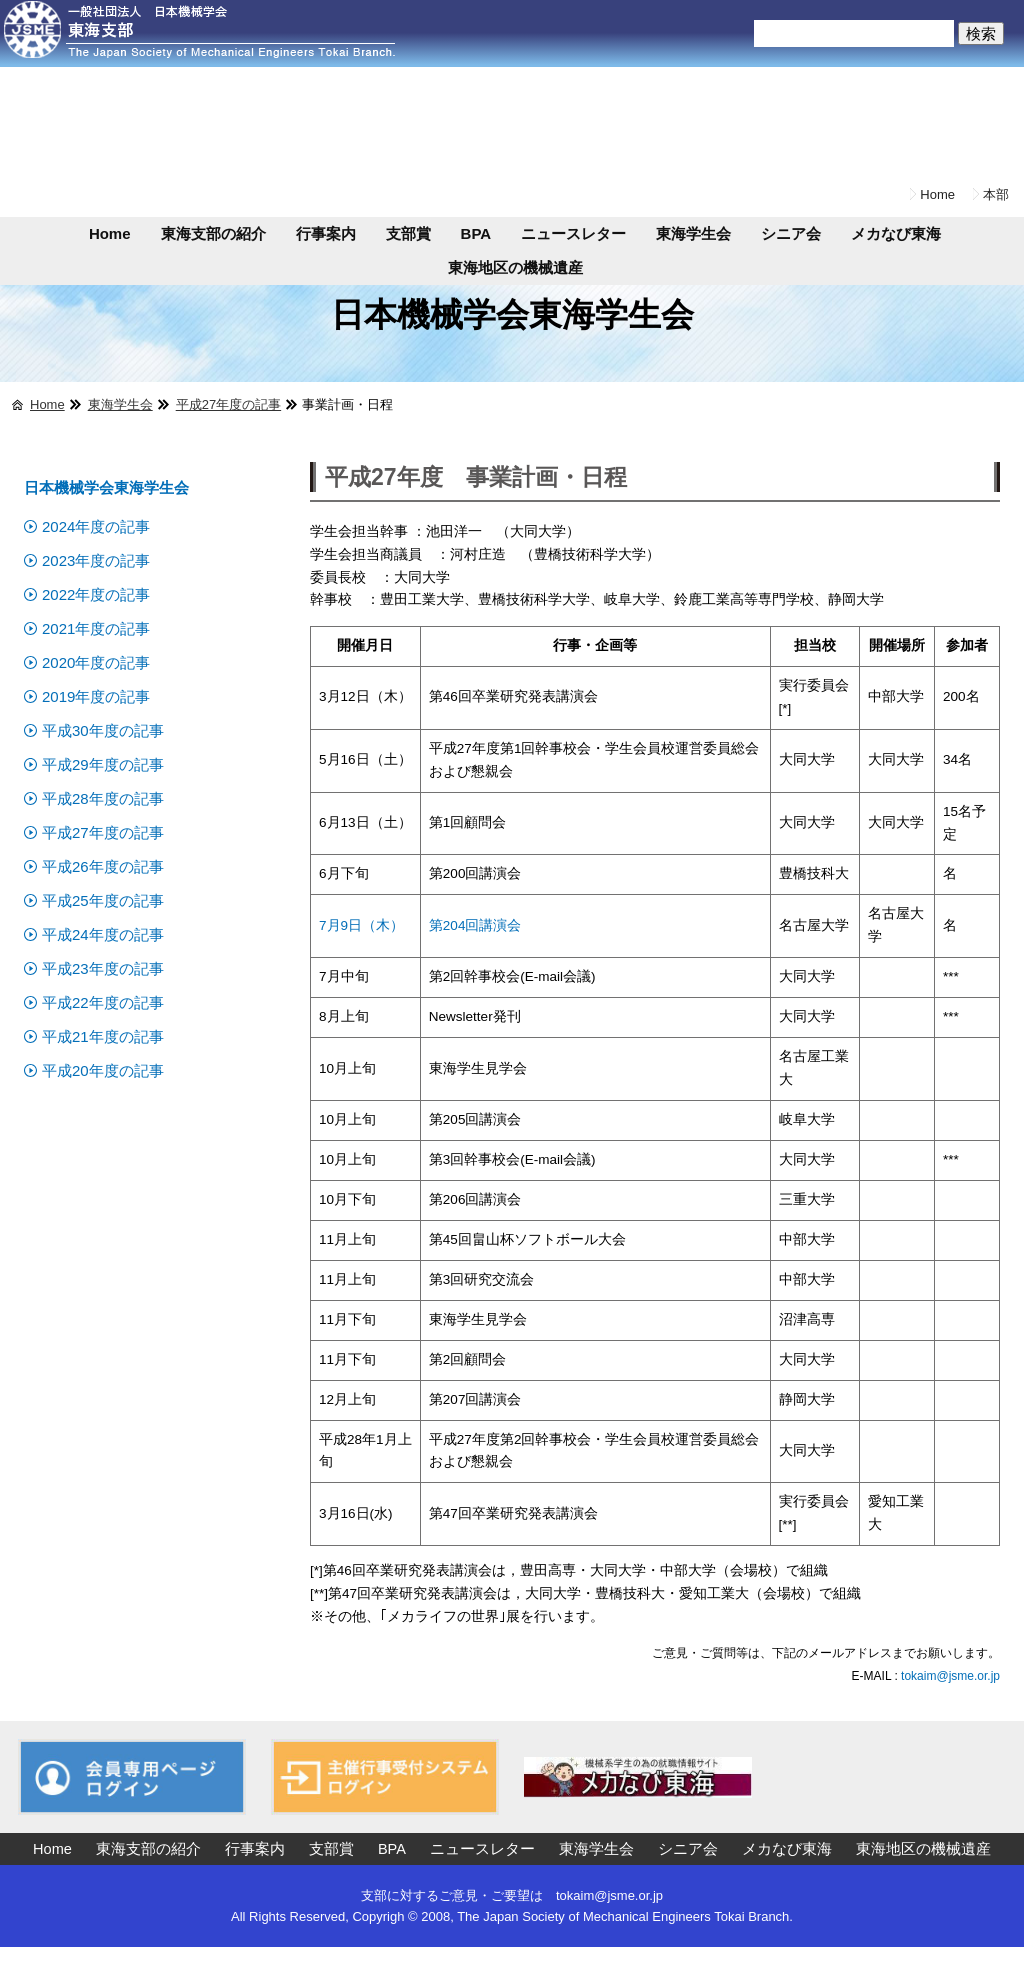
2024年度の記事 (96, 526)
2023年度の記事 (96, 560)
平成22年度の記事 (103, 1002)
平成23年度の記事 (103, 968)
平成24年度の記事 (103, 934)
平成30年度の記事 (103, 730)
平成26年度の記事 (103, 866)
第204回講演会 (475, 925)
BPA (476, 233)
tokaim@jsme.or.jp (949, 1676)
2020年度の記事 (96, 662)
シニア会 (791, 233)
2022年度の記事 (96, 594)
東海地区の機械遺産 (515, 267)
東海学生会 (693, 233)
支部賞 (408, 233)
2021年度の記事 (96, 628)
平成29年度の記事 (103, 764)
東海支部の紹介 (213, 233)
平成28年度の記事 (103, 798)
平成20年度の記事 (103, 1070)
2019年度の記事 (96, 696)
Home (937, 194)
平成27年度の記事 (228, 404)
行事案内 (326, 233)
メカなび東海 (896, 233)
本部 (996, 194)
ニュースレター (573, 233)
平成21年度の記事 (103, 1036)
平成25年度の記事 (103, 900)
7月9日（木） (361, 925)
